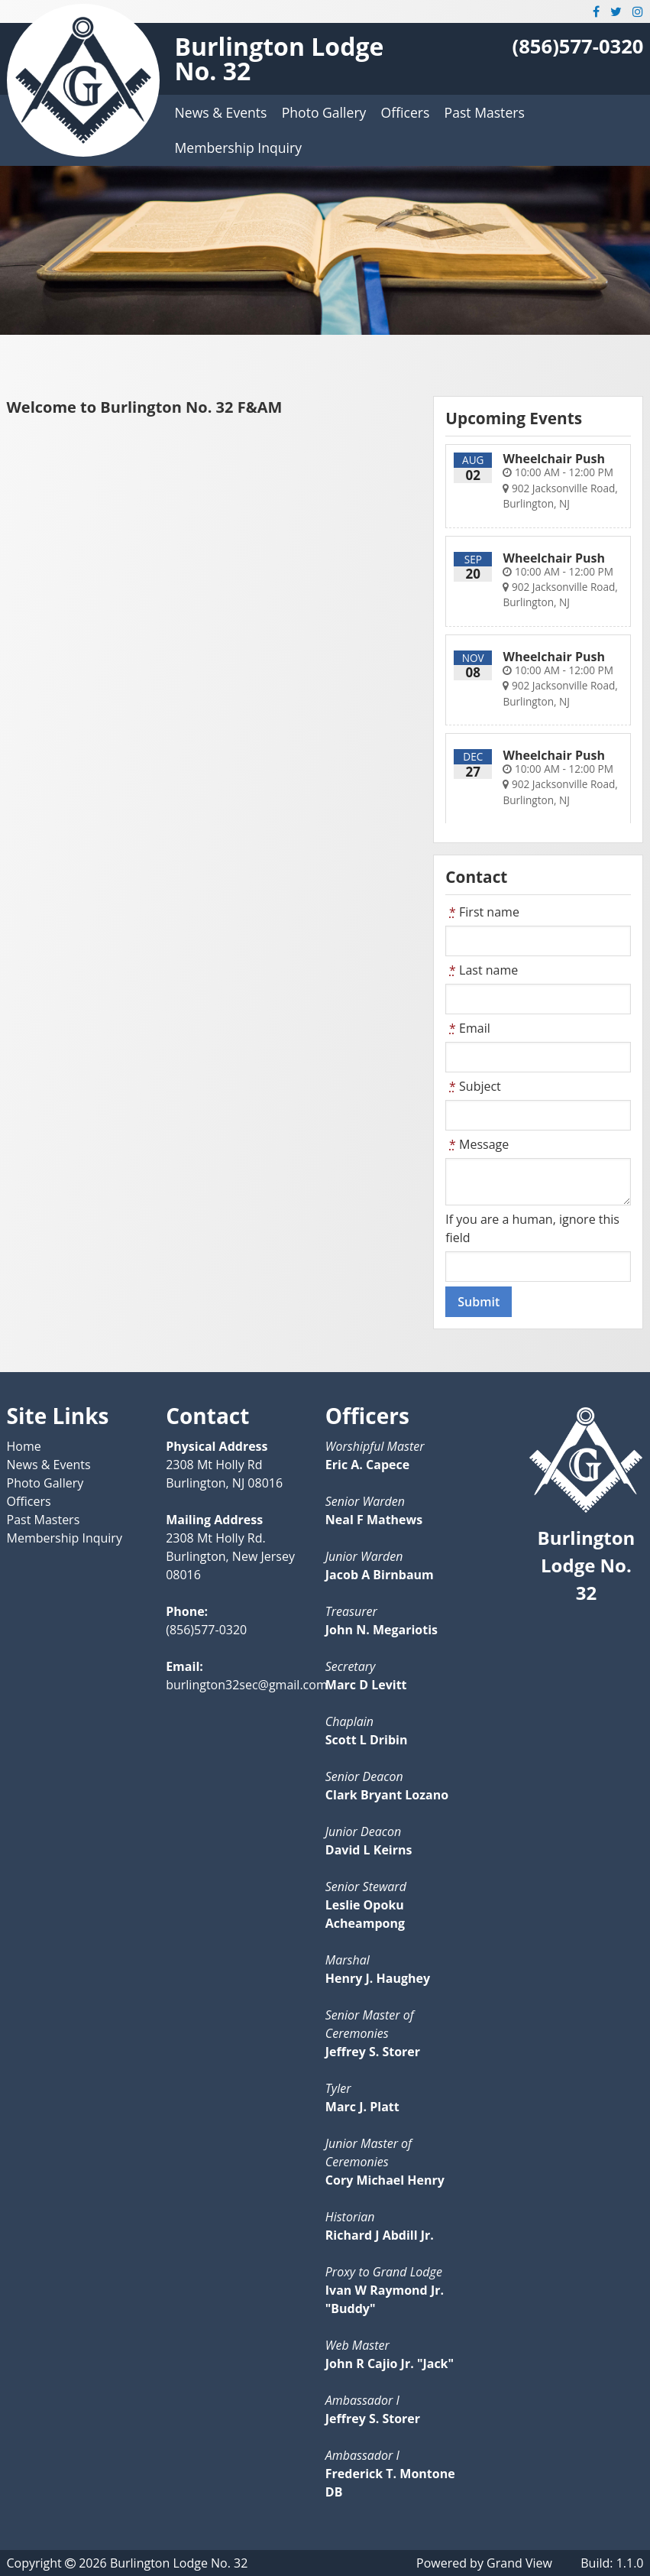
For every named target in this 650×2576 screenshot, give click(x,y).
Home (24, 1446)
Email (467, 1028)
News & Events (221, 112)
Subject (473, 1086)
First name (482, 912)
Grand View (519, 2563)
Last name (481, 970)
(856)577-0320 (578, 46)
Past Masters (485, 112)
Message (477, 1144)
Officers (405, 112)
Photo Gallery (324, 112)
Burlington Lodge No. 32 (279, 58)
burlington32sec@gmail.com (247, 1684)
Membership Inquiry (238, 147)
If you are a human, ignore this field (532, 1228)
